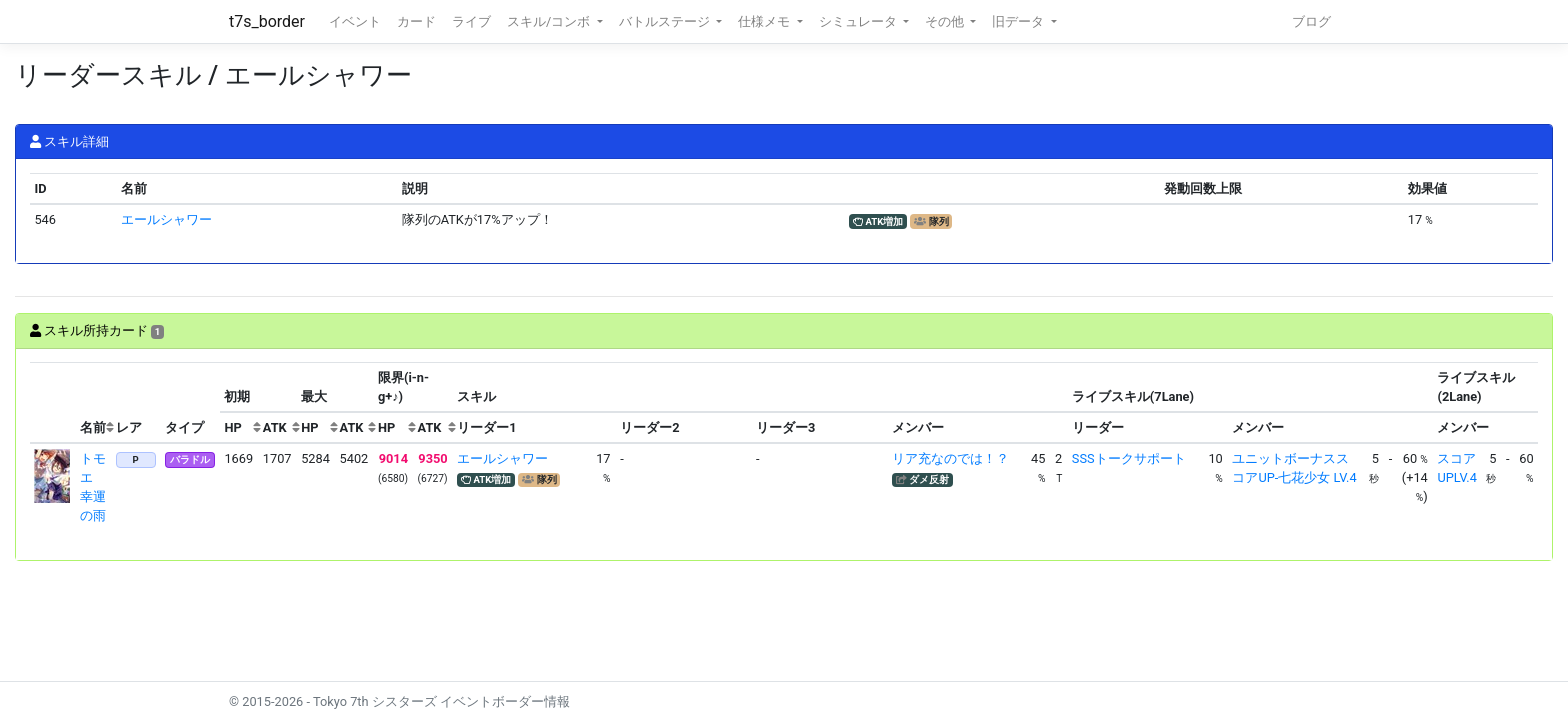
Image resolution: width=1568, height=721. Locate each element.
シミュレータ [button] (859, 21)
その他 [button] (946, 21)
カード (416, 21)
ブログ (1311, 21)
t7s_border (267, 21)
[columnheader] (53, 403)
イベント (355, 21)
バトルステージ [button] (666, 21)
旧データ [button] (1019, 21)
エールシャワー (166, 219)
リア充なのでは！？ (950, 458)
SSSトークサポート (1129, 458)
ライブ (471, 21)
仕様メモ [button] (765, 21)
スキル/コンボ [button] (550, 21)
